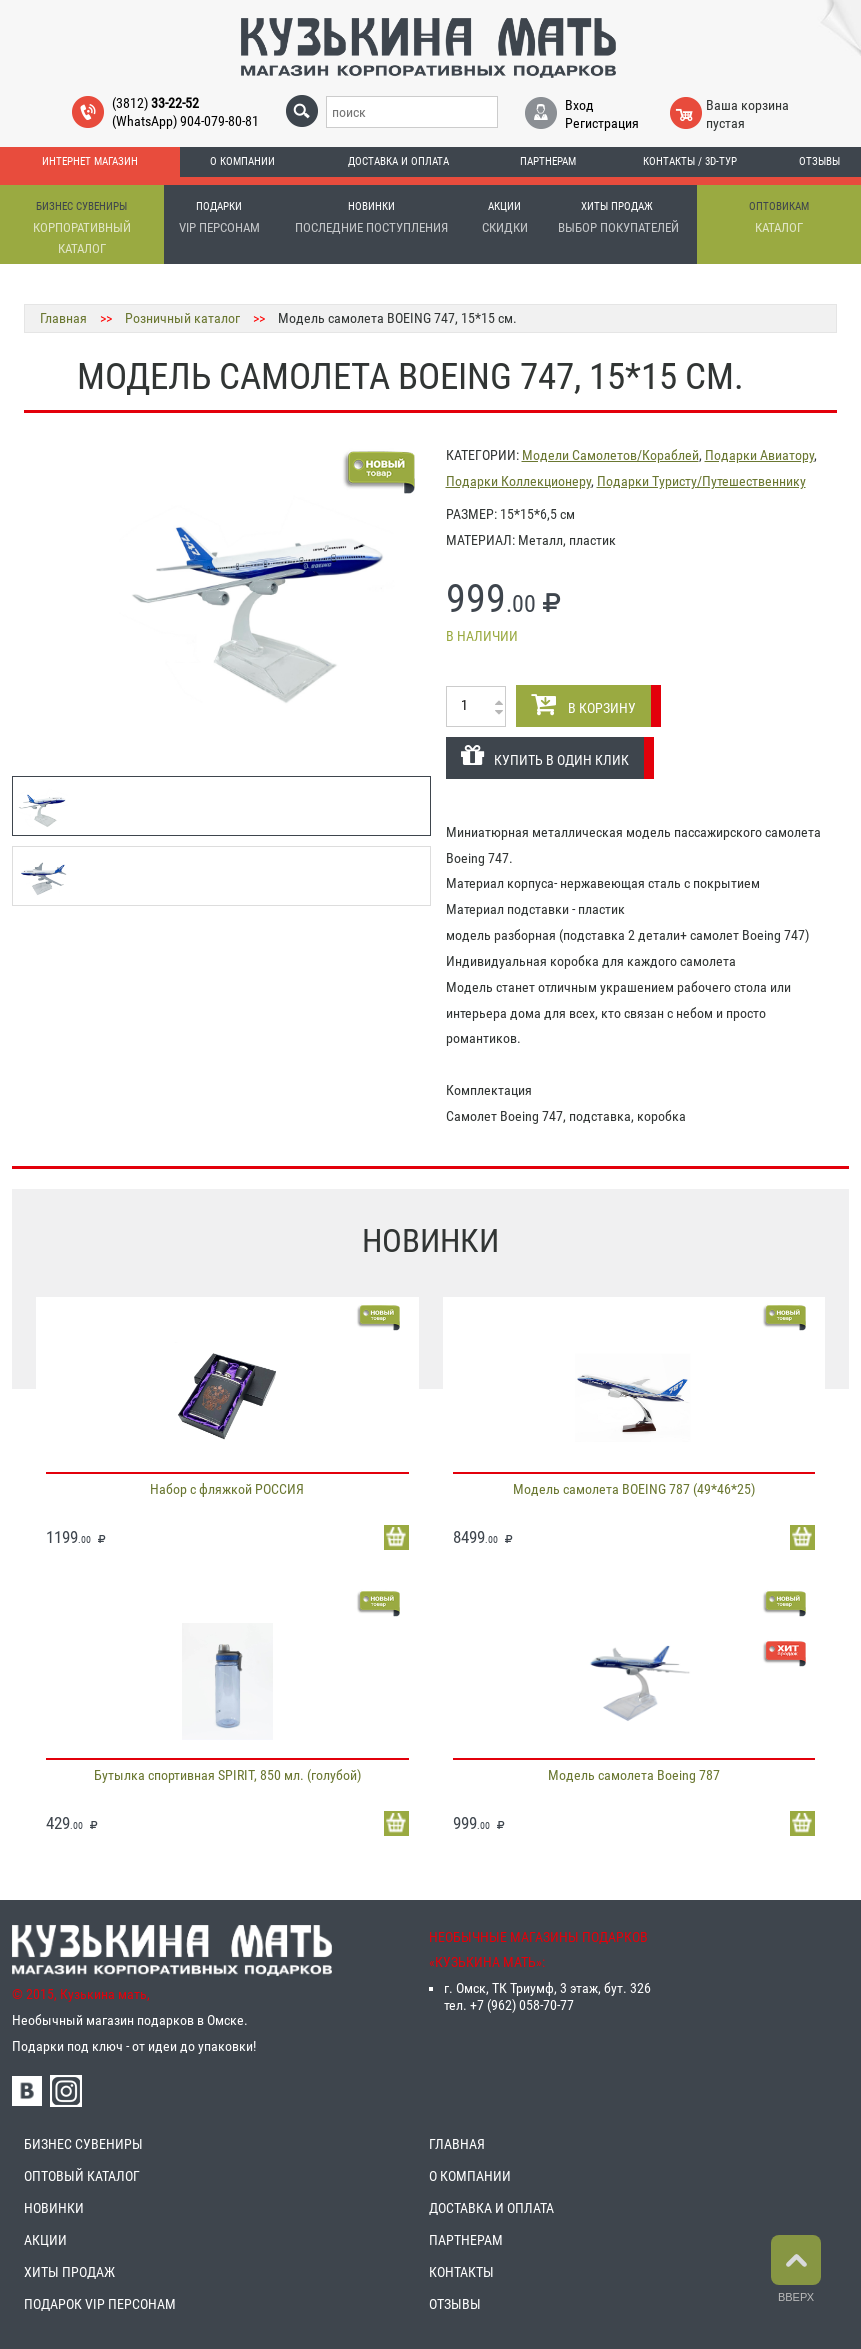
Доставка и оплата (398, 161)
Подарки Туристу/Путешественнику (701, 481)
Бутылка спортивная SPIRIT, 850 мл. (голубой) (227, 1775)
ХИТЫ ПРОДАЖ (69, 2272)
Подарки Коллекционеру (518, 481)
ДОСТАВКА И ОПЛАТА (491, 2208)
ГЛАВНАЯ (457, 2144)
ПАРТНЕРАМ (466, 2240)
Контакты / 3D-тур (690, 161)
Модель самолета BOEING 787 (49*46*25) (634, 1489)
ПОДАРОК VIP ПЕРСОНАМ (100, 2304)
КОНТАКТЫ (461, 2272)
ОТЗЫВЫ (455, 2304)
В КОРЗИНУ (583, 703)
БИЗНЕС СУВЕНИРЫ (83, 2144)
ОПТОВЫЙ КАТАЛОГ (82, 2176)
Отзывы (819, 161)
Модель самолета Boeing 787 (634, 1775)
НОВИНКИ (54, 2208)
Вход (579, 105)
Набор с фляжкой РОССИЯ (227, 1489)
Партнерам (548, 161)
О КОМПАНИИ (470, 2176)
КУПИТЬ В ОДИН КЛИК (545, 755)
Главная (63, 318)
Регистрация (602, 123)
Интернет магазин (90, 161)
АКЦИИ (45, 2240)
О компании (242, 161)
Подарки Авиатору (759, 455)
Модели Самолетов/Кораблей (610, 455)
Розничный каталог (182, 318)
